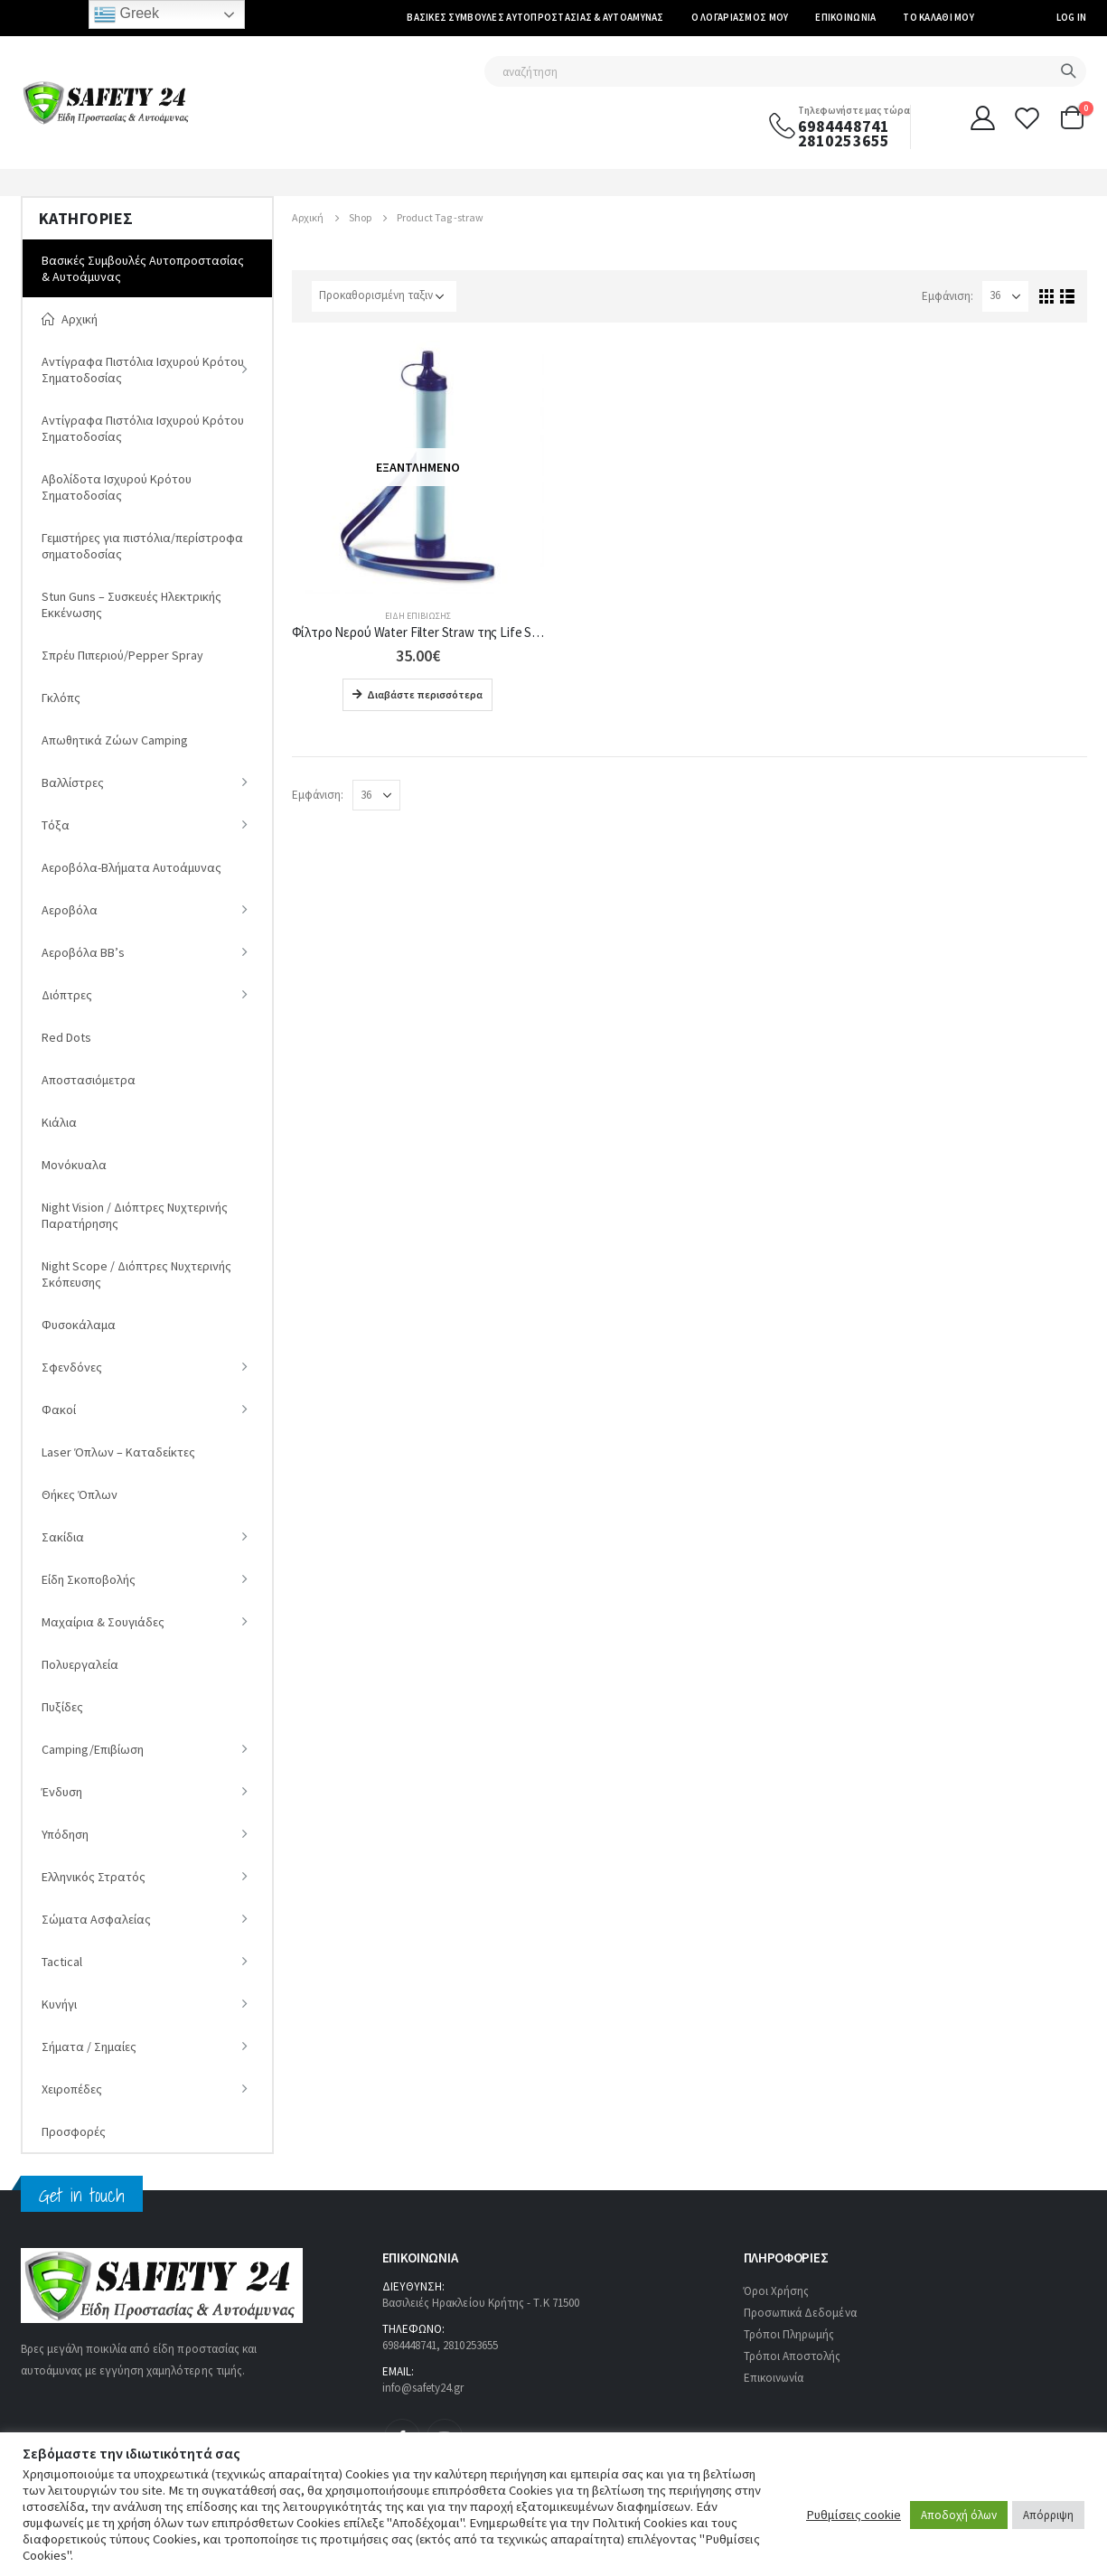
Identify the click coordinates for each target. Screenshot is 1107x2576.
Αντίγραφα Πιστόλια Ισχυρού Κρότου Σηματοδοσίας (143, 369)
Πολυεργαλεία (80, 1664)
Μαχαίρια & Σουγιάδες (103, 1622)
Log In (1071, 17)
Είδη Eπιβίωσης (418, 616)
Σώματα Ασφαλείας (96, 1919)
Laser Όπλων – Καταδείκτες (118, 1452)
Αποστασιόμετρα (89, 1080)
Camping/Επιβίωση (93, 1749)
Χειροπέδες (72, 2089)
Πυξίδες (62, 1707)
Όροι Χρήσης (777, 2291)
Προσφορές (74, 2131)
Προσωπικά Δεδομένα (800, 2312)
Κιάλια (59, 1122)
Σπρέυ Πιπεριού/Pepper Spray (122, 655)
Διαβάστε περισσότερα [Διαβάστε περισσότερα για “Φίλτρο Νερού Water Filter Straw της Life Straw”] (425, 694)
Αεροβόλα (70, 910)
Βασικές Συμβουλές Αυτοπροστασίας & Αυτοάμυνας (535, 17)
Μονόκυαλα (74, 1165)
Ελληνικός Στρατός (93, 1877)
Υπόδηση (65, 1834)
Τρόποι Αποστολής (792, 2356)
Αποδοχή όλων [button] (959, 2515)
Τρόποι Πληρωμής (789, 2334)
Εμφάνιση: (947, 296)
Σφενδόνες (72, 1367)
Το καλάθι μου (938, 17)
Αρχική (70, 319)
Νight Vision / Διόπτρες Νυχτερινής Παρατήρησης (135, 1215)
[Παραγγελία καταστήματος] (384, 296)
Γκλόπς (61, 697)
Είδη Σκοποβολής (89, 1579)
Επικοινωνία (845, 17)
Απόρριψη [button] (1048, 2515)
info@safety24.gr (423, 2387)
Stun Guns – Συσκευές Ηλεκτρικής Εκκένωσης (131, 604)
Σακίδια (63, 1537)
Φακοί (59, 1409)
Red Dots (66, 1037)
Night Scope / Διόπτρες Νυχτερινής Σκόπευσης (136, 1274)
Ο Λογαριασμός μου (740, 17)
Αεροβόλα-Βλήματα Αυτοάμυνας (131, 867)
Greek (126, 14)
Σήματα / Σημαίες (89, 2046)
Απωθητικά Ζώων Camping (115, 740)
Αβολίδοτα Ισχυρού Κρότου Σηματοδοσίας (117, 487)
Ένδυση (62, 1792)
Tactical (62, 1961)
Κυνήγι (59, 2004)
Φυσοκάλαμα (79, 1324)
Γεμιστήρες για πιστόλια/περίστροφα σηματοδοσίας (142, 545)
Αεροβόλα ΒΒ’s (83, 952)
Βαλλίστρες (73, 782)
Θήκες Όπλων (79, 1494)
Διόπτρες (67, 995)
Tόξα (56, 825)
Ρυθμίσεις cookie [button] (853, 2514)
